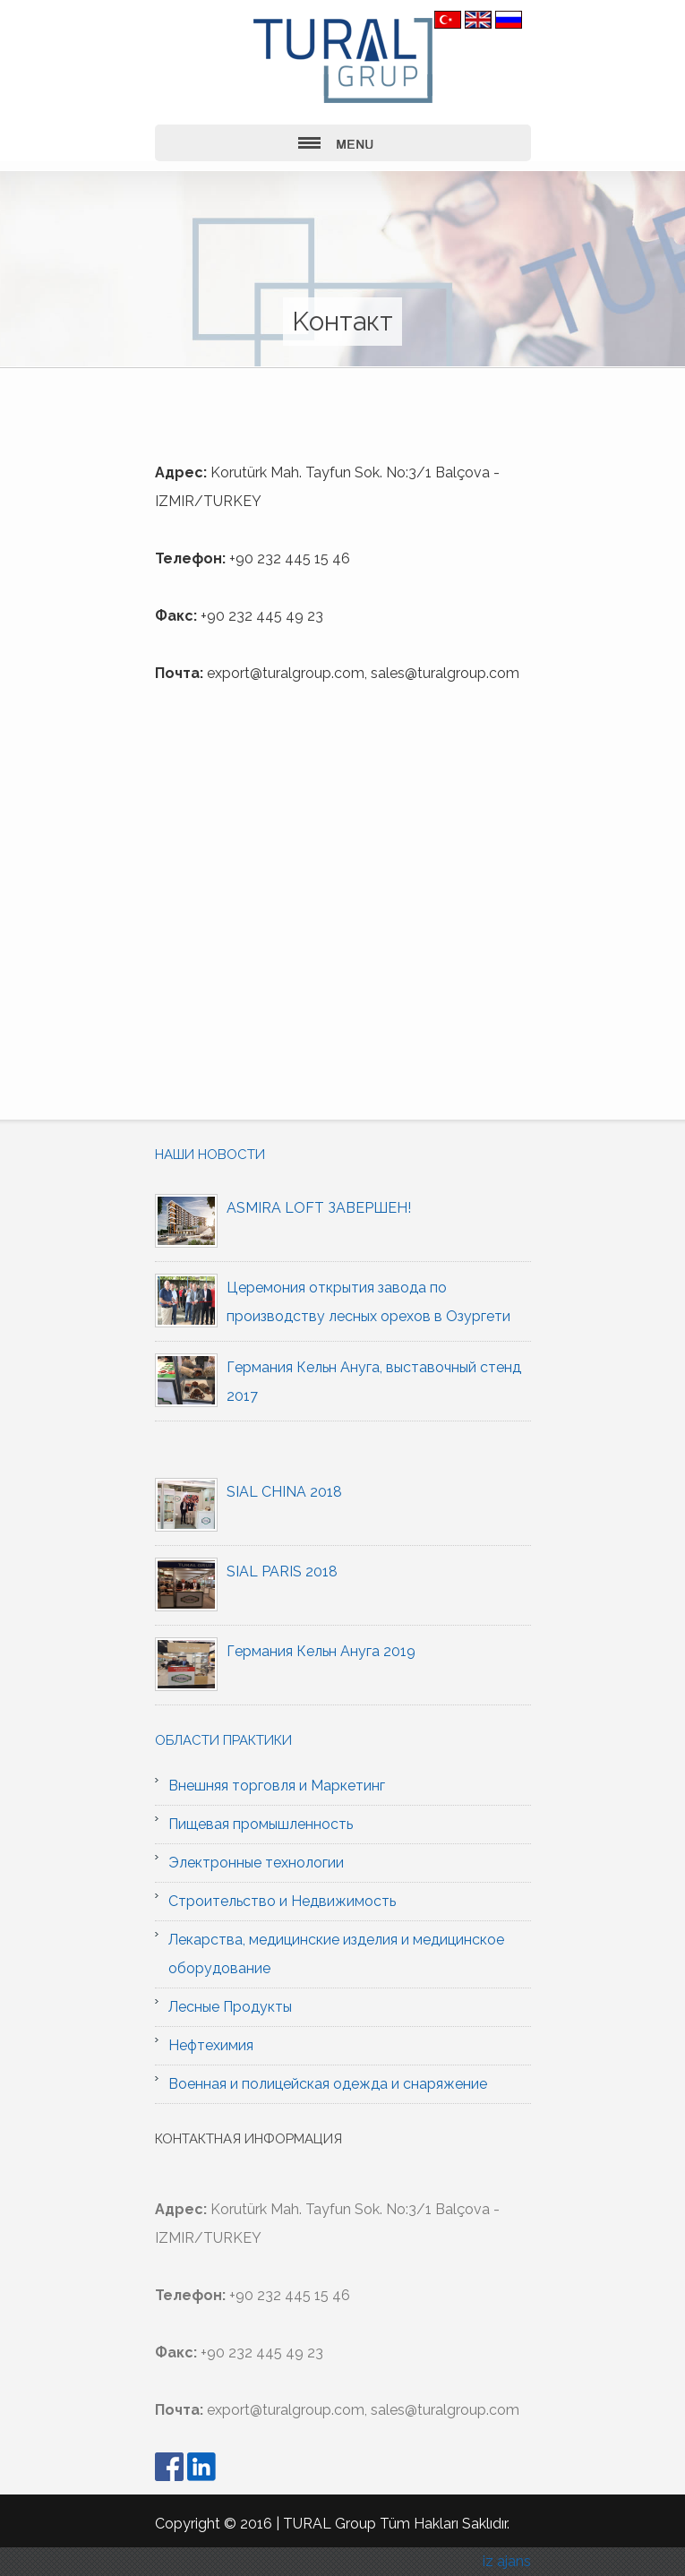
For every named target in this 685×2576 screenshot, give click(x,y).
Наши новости (210, 1154)
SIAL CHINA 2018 (284, 1491)
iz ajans (507, 2561)
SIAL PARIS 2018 (282, 1571)
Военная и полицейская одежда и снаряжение (327, 2083)
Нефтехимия (210, 2045)
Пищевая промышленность (260, 1824)
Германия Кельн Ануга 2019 (321, 1651)
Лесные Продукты (230, 2006)
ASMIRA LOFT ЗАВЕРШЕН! (319, 1207)
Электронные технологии (256, 1862)
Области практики (223, 1740)
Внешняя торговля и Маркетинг (276, 1785)
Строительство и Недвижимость (282, 1901)
